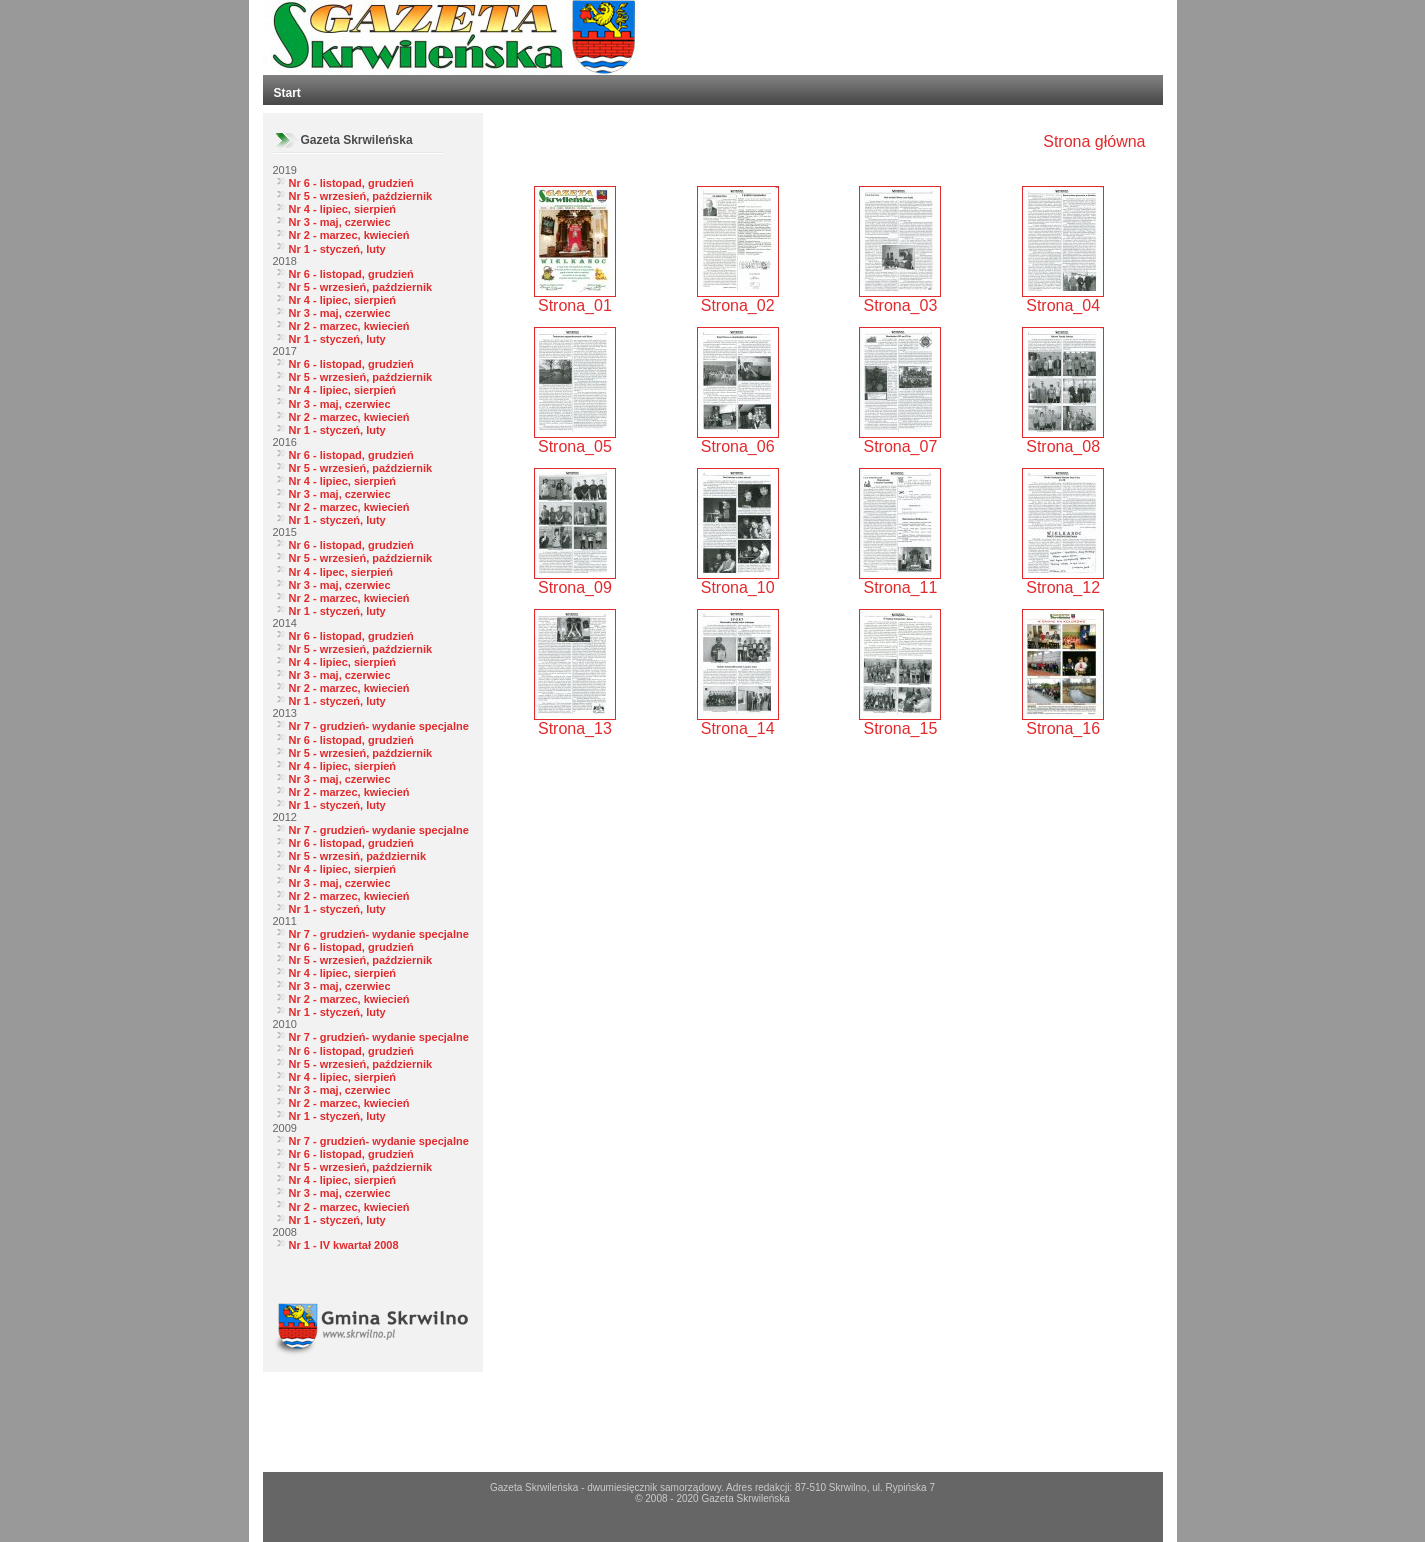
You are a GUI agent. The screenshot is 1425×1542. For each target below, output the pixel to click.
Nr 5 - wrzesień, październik (361, 196)
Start (287, 93)
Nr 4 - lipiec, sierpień (343, 209)
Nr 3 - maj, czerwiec (340, 222)
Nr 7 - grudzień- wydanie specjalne (379, 726)
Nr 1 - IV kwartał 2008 (344, 1245)
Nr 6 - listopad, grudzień (351, 183)
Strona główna (1094, 141)
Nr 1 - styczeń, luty (337, 249)
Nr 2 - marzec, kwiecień (349, 235)
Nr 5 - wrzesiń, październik (358, 856)
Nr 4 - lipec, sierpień (341, 572)
